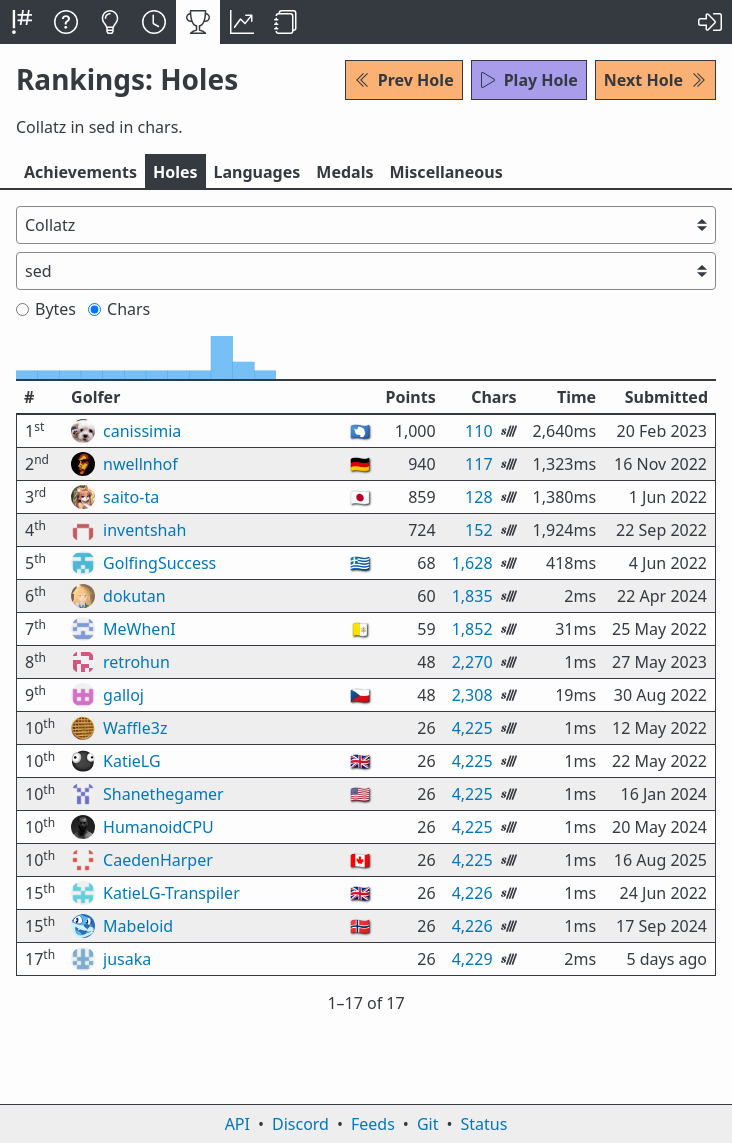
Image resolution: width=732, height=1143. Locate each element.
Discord (300, 1124)
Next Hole (655, 80)
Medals (344, 172)
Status (483, 1124)
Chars (119, 309)
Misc (445, 172)
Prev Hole (404, 80)
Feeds (373, 1124)
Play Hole (529, 80)
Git (428, 1124)
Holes (175, 172)
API (237, 1124)
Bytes (46, 309)
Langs (257, 172)
